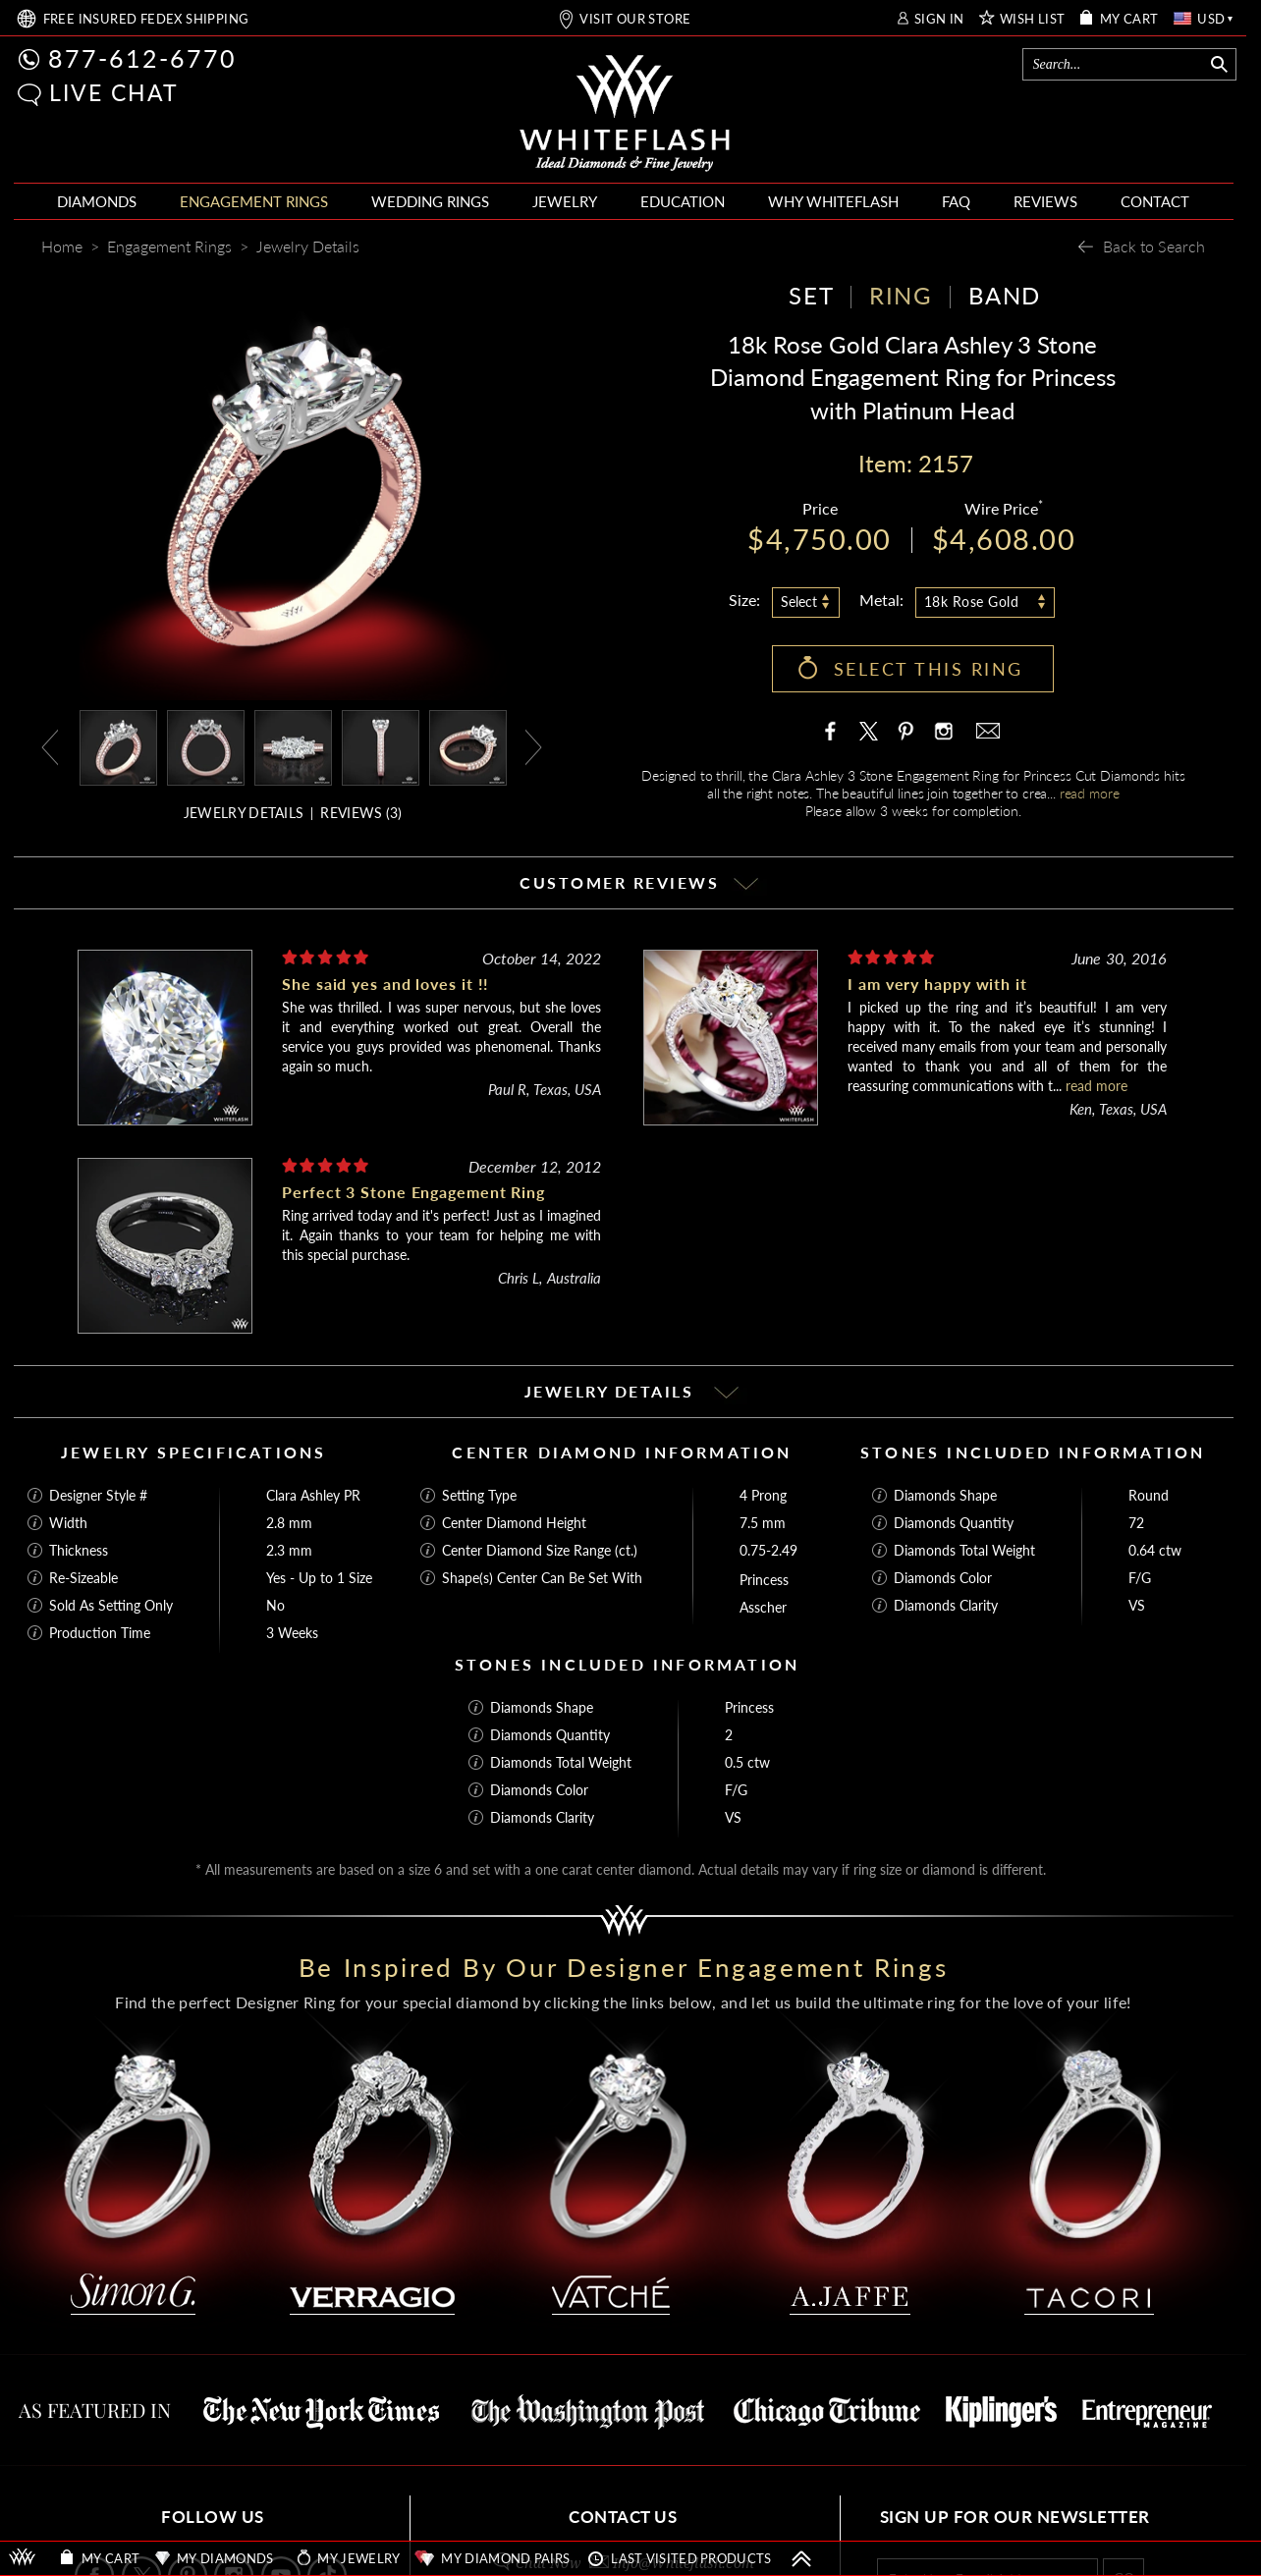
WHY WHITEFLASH (833, 201)
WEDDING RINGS (430, 201)
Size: (744, 599)
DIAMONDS (97, 201)
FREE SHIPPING (146, 19)
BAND (1004, 295)
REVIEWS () (361, 812)
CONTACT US (623, 2516)
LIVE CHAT (114, 92)
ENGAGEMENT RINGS (254, 201)
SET (811, 295)
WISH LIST (1033, 19)
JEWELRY (564, 201)
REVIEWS (1045, 201)
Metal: (881, 599)
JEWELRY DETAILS (244, 812)
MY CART (1129, 19)
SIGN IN (939, 19)
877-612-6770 (142, 58)
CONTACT (1155, 201)
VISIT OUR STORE (634, 19)
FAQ (956, 201)
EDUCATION (682, 201)
